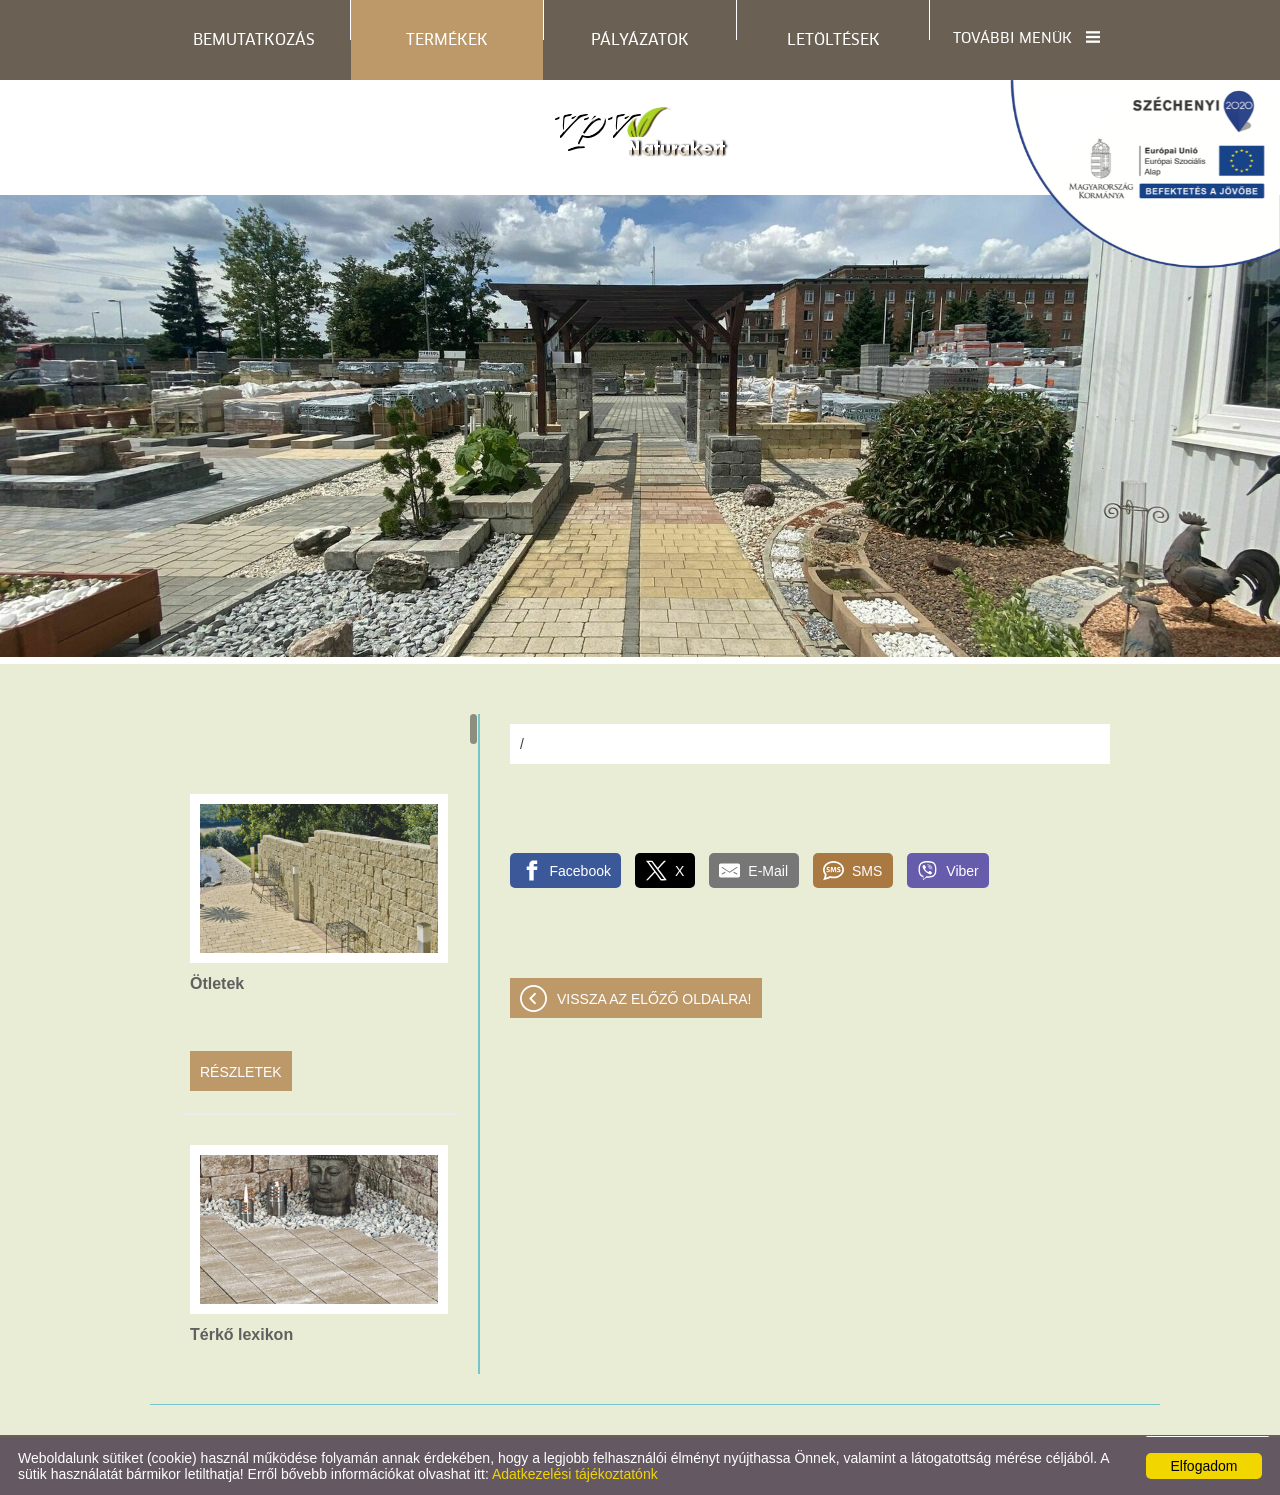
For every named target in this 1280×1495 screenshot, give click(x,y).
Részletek (241, 1072)
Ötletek (217, 983)
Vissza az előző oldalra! (654, 999)
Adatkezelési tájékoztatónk (575, 1474)
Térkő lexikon (241, 1334)
